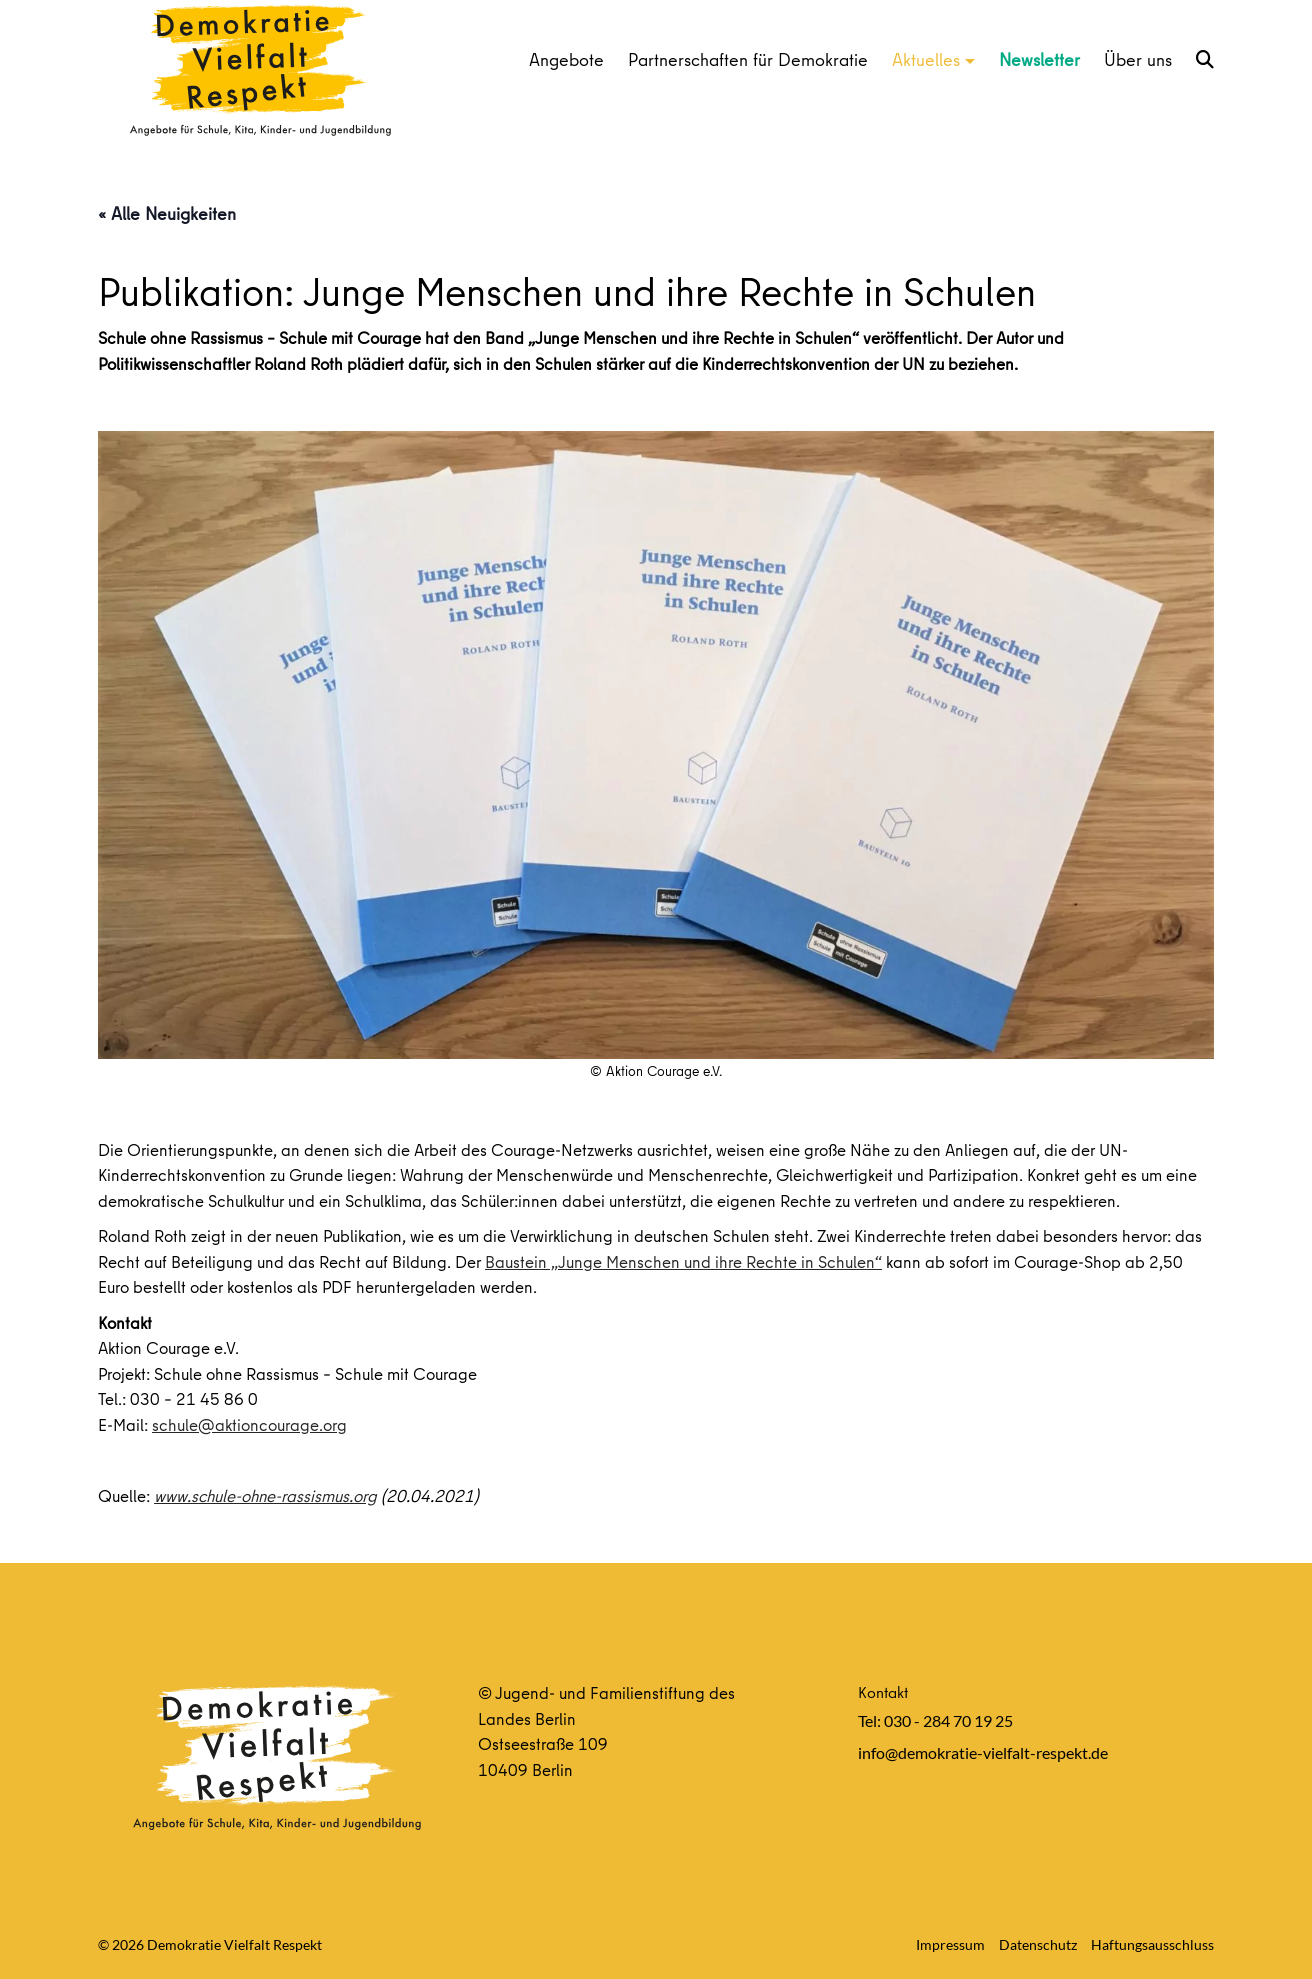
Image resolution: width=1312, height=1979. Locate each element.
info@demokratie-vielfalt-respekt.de (983, 1752)
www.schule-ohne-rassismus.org (265, 1495)
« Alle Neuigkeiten (167, 213)
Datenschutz (1038, 1944)
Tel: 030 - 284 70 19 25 (935, 1720)
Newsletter (1039, 59)
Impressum (950, 1944)
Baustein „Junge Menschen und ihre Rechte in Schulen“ (683, 1261)
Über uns (1138, 59)
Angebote (566, 59)
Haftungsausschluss (1152, 1944)
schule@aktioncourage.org (249, 1424)
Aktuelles (926, 59)
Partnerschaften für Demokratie (748, 59)
